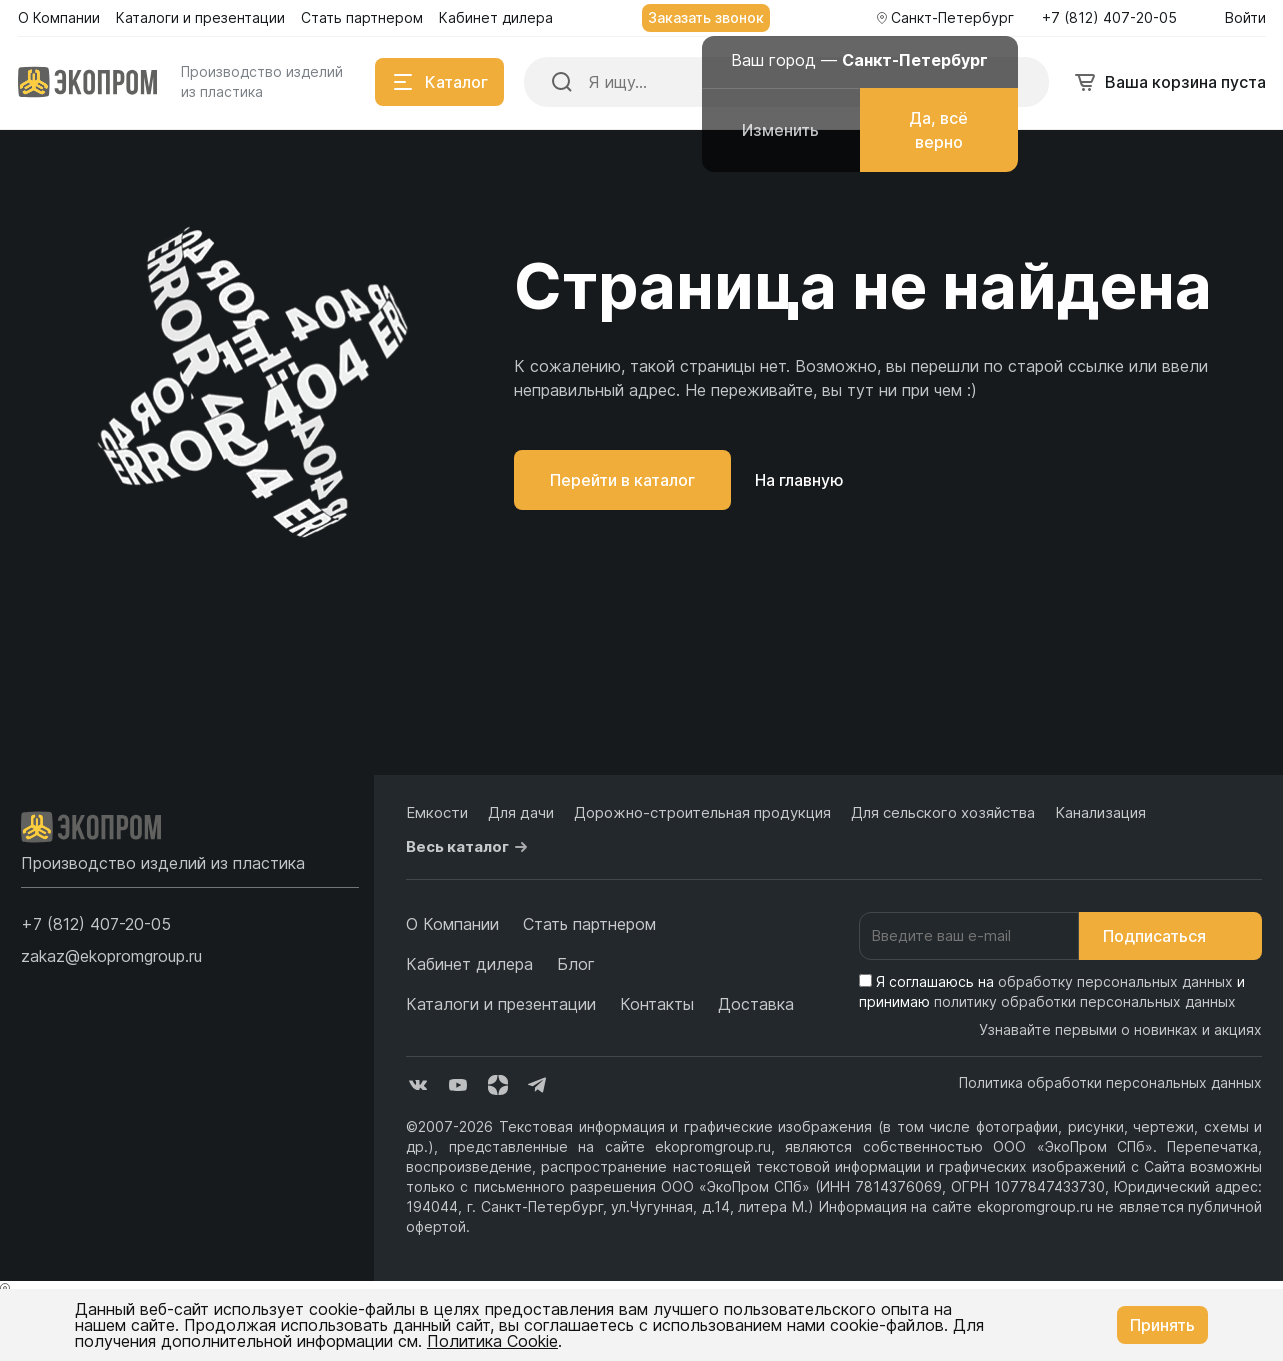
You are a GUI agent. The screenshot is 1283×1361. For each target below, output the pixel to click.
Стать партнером (589, 924)
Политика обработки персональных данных (1110, 1082)
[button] (96, 924)
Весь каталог (469, 847)
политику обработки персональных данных (1085, 1001)
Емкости (437, 812)
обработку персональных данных (1115, 981)
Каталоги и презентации (501, 1004)
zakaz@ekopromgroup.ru (111, 956)
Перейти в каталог (622, 480)
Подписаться (1170, 936)
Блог (576, 964)
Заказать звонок (706, 17)
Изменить (780, 130)
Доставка (756, 1004)
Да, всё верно (938, 130)
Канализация (1100, 812)
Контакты (657, 1004)
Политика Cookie (492, 1341)
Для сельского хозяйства (943, 812)
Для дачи (521, 812)
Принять (1162, 1325)
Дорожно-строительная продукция (702, 812)
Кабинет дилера (469, 964)
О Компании (452, 924)
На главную (799, 480)
